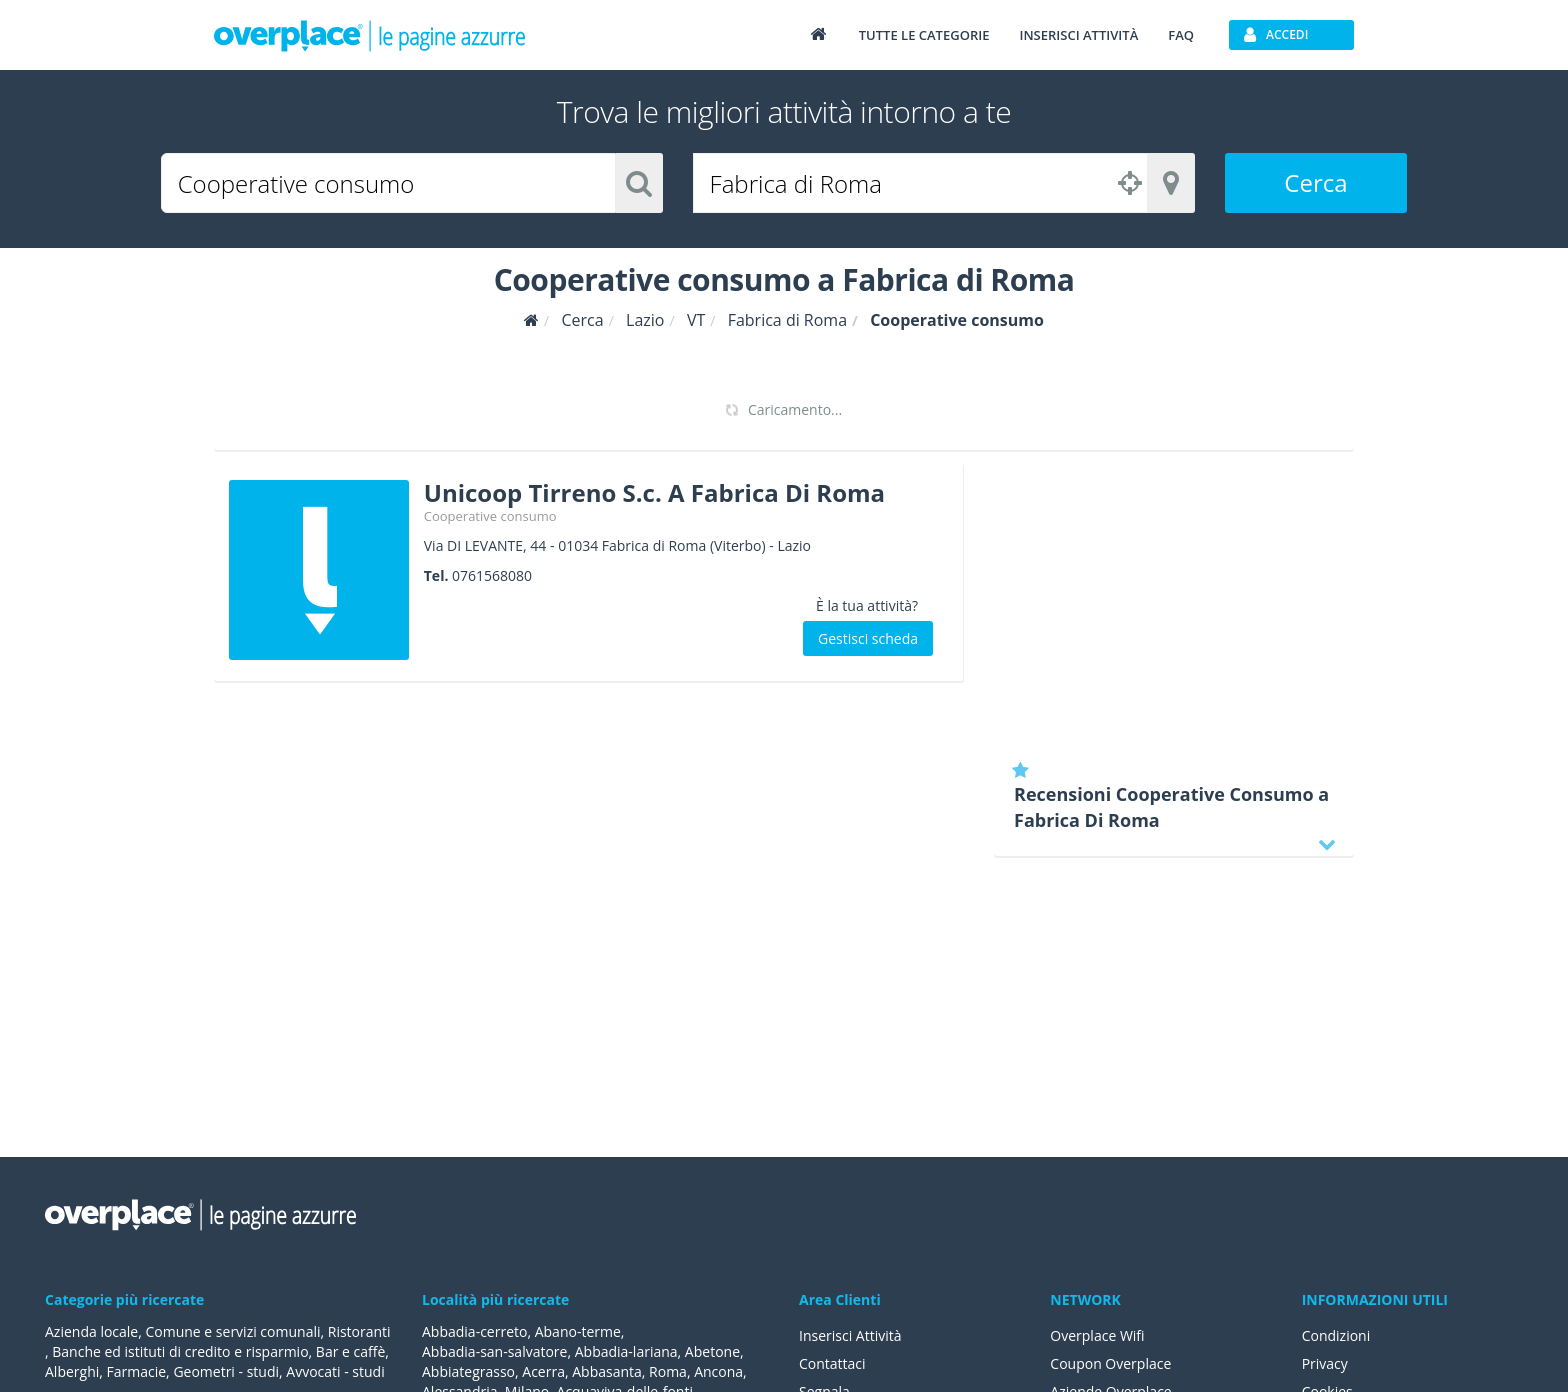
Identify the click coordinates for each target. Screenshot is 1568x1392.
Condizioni (1336, 1335)
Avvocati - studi (335, 1371)
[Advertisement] (1174, 605)
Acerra (543, 1371)
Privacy (1325, 1363)
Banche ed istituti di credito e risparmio (180, 1351)
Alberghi (72, 1371)
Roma (668, 1371)
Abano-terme (578, 1331)
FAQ (1181, 35)
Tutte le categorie (924, 35)
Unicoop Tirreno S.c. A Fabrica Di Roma (654, 492)
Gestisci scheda (868, 638)
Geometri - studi (226, 1371)
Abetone (712, 1351)
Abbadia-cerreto (474, 1331)
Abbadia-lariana (626, 1351)
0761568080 (492, 575)
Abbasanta (607, 1371)
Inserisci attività (1078, 35)
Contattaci (832, 1363)
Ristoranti (359, 1331)
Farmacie (137, 1371)
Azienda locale (91, 1331)
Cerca (1315, 182)
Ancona (718, 1371)
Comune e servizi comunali (232, 1331)
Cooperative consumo (490, 516)
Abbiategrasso (468, 1371)
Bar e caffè (350, 1351)
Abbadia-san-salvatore (494, 1351)
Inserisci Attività (850, 1335)
